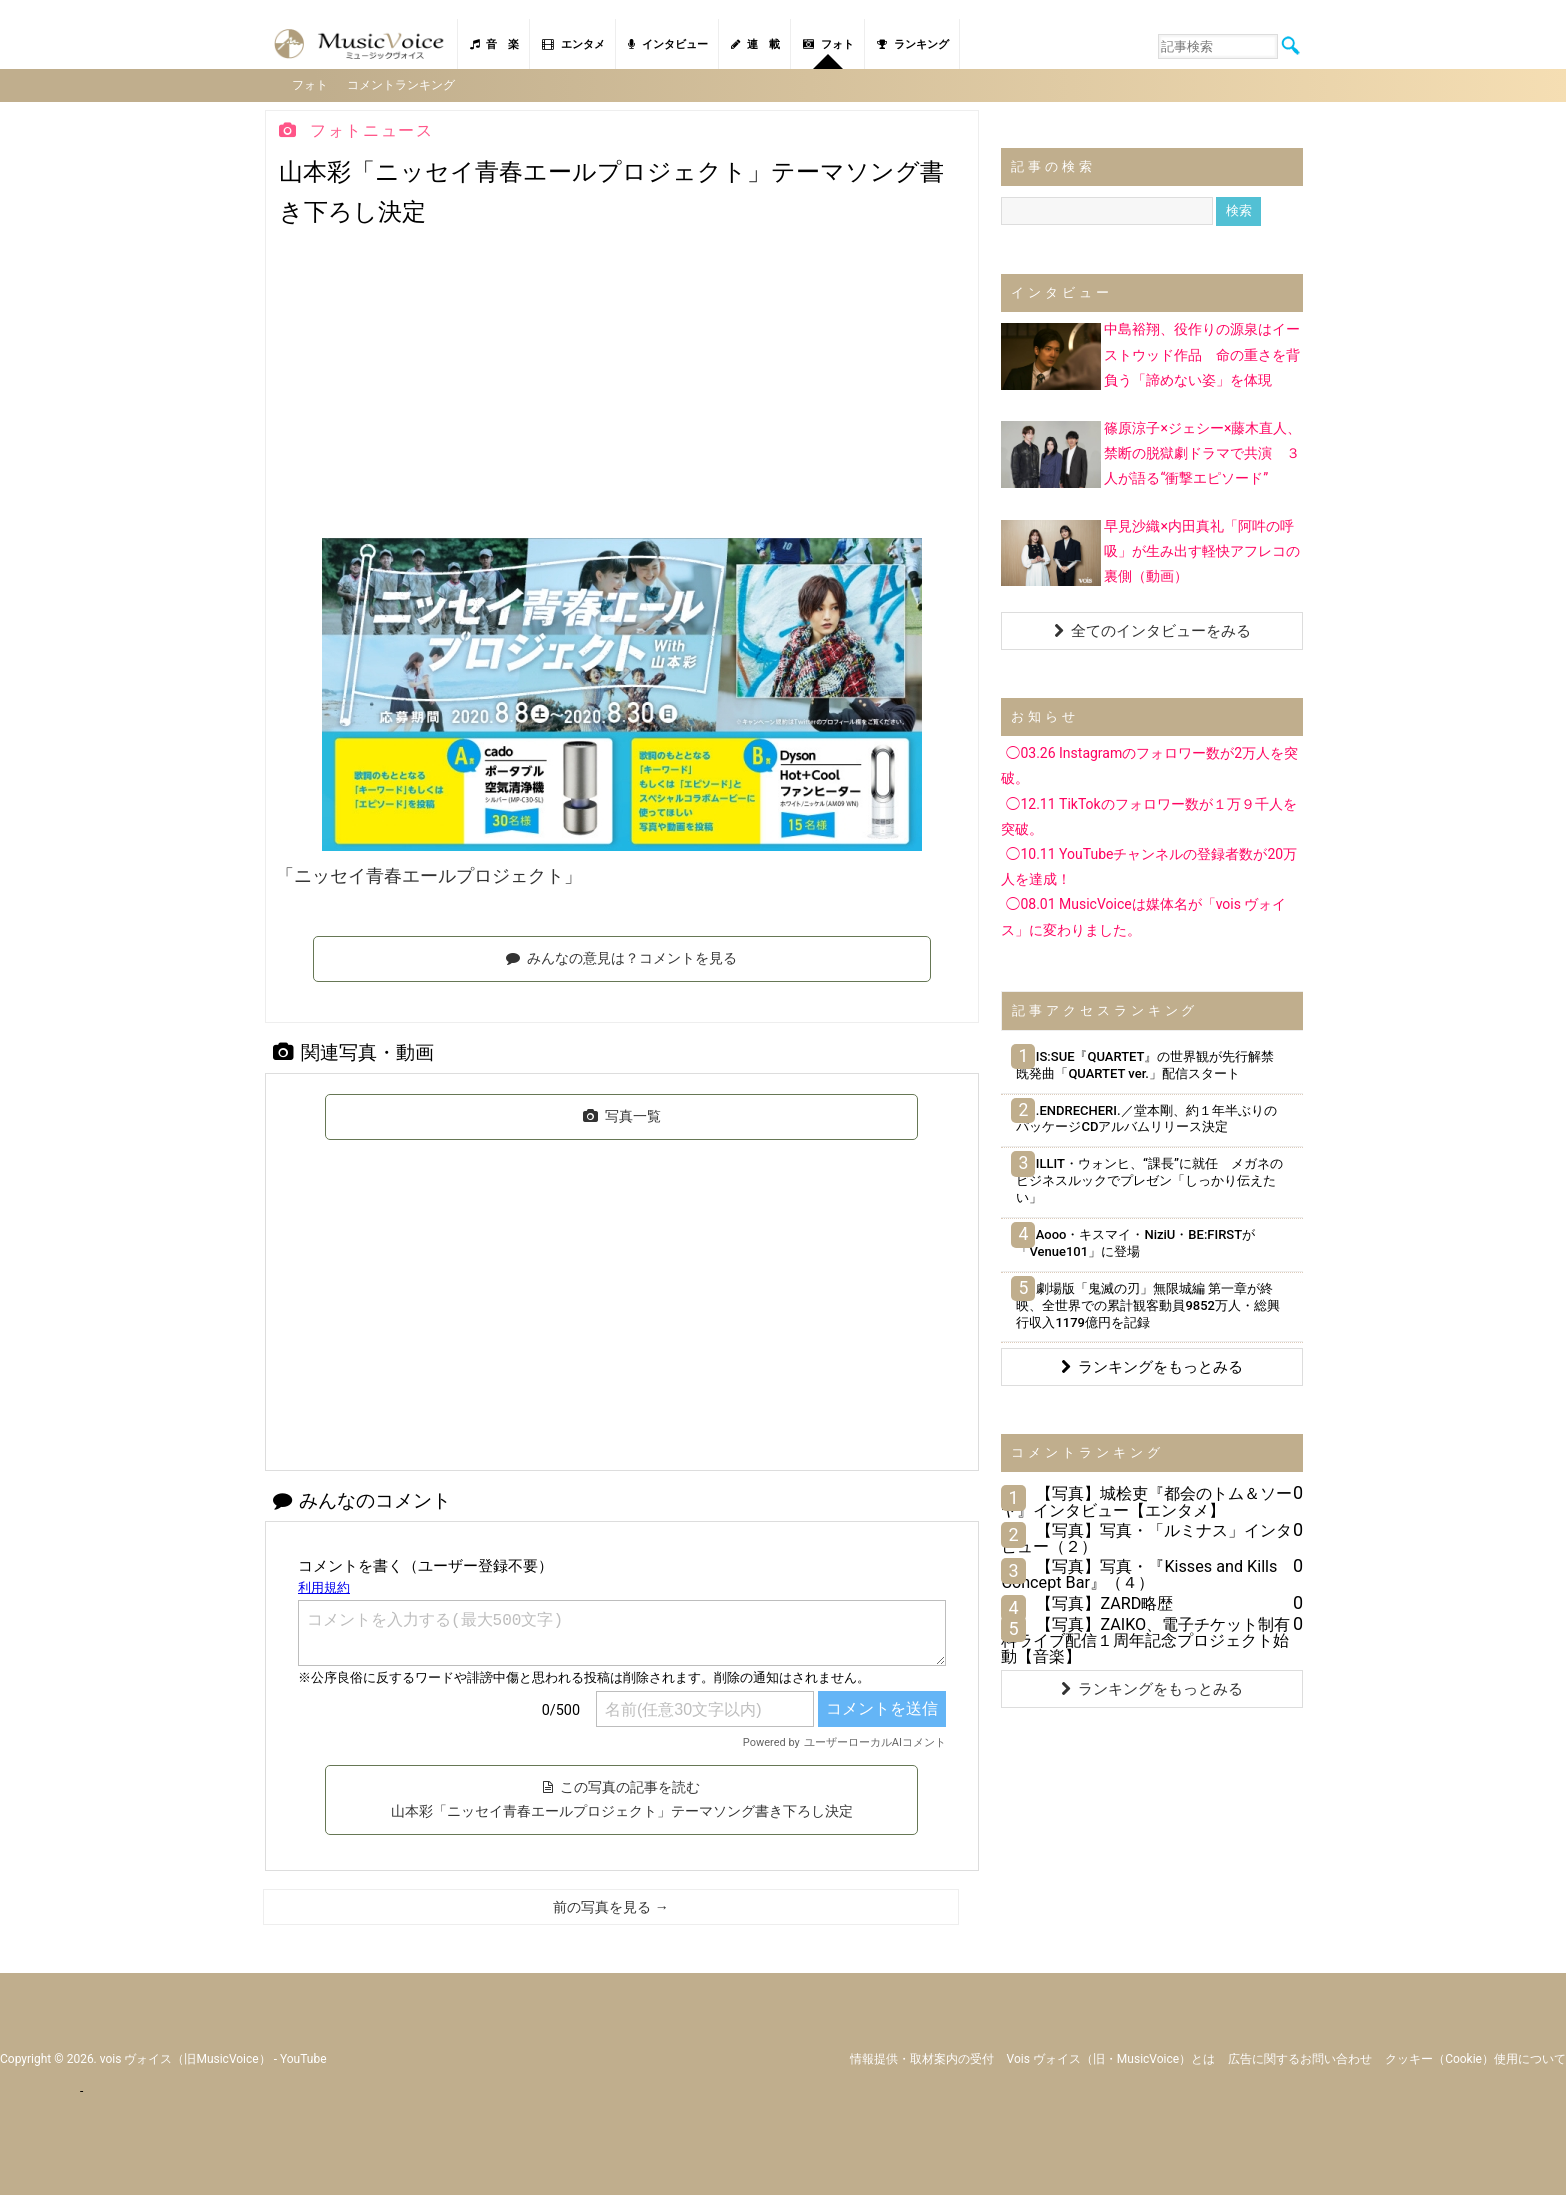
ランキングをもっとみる (1152, 1366)
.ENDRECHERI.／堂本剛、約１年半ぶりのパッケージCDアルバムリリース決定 (1146, 1117)
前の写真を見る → (610, 1905)
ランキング (913, 44)
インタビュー (668, 44)
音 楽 (494, 44)
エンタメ (573, 44)
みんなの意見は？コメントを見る (621, 957)
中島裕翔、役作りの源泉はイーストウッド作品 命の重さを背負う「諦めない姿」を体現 (1202, 353)
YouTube (303, 2057)
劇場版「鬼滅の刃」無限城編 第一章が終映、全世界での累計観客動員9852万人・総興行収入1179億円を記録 (1148, 1303)
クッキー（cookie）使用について (1475, 2057)
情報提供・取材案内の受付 (922, 2057)
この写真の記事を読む (622, 1797)
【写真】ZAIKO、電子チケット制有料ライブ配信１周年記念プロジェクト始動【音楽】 (1145, 1638)
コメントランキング (403, 84)
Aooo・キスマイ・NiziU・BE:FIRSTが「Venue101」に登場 (1135, 1241)
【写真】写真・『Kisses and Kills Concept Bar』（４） (1139, 1573)
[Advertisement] (622, 387)
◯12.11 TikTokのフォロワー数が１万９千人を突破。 (1148, 814)
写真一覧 (622, 1115)
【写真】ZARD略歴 (1104, 1601)
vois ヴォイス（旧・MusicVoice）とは (1111, 2057)
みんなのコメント (362, 1498)
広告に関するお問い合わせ (1300, 2057)
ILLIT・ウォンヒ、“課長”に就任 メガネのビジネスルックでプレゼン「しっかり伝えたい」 (1149, 1179)
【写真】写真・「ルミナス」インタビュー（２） (1146, 1536)
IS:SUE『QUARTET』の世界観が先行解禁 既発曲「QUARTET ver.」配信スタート (1151, 1063)
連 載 (755, 44)
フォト (828, 44)
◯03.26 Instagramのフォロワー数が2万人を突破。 (1149, 764)
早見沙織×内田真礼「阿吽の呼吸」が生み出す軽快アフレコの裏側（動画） (1202, 549)
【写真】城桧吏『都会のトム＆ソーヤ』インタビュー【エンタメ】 (1146, 1500)
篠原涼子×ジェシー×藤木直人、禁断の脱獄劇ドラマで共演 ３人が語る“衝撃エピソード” (1202, 451)
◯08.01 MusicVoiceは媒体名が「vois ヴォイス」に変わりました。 (1143, 915)
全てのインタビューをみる (1152, 630)
